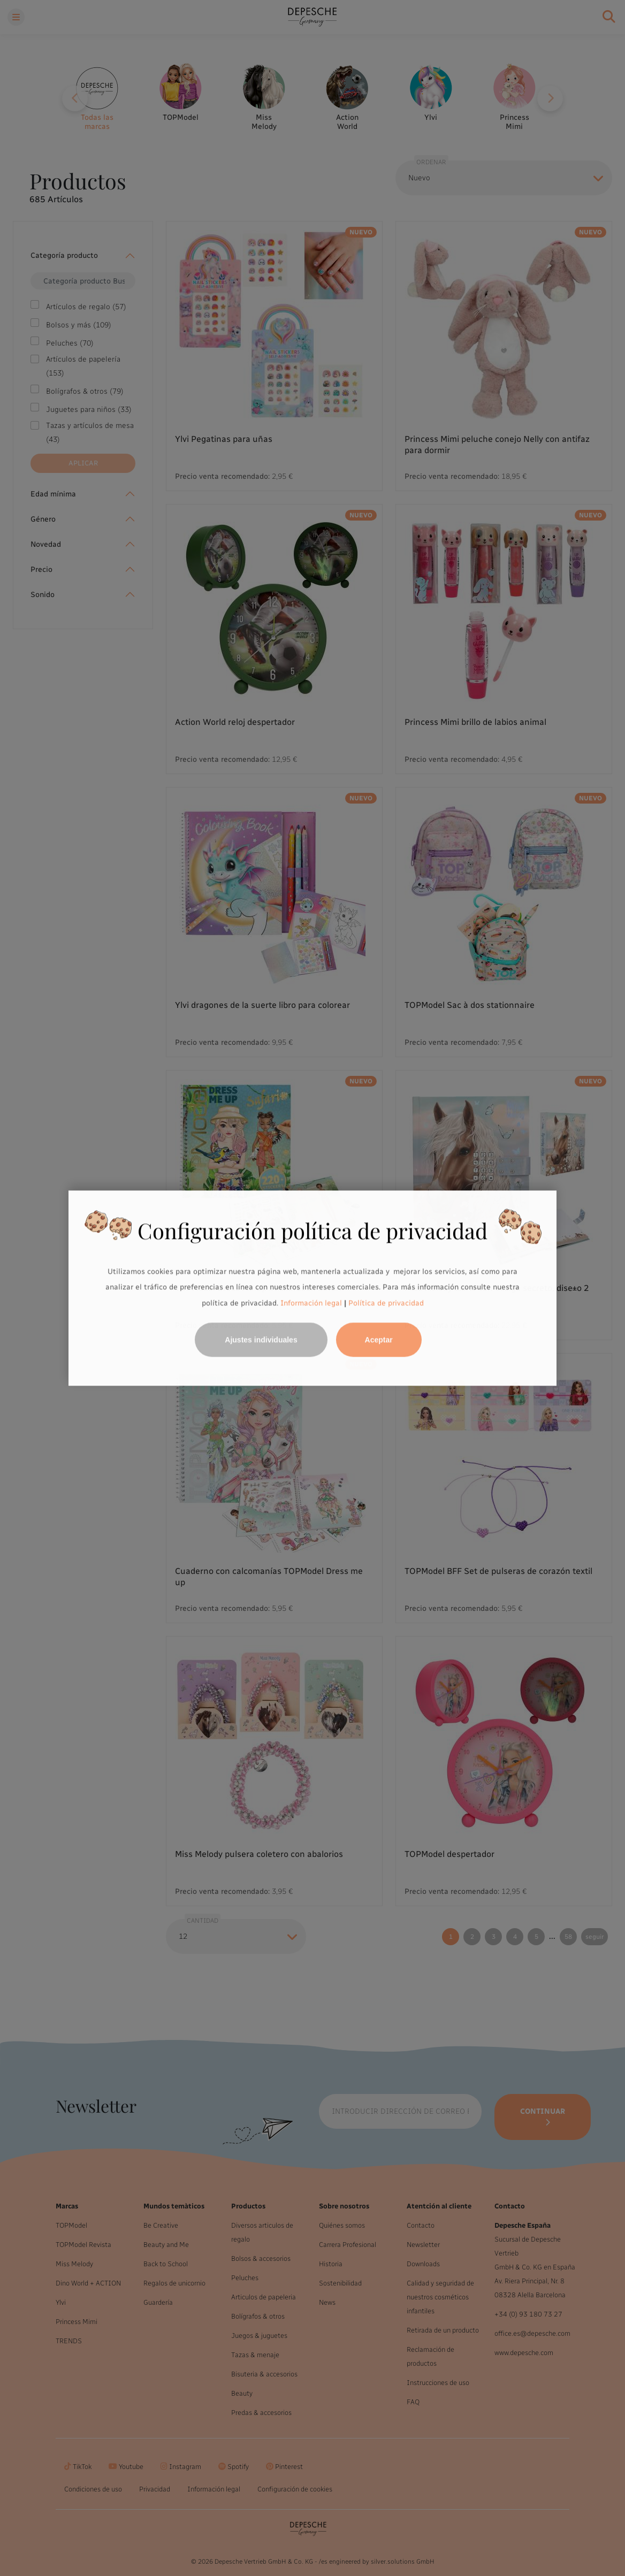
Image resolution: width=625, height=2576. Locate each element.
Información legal (310, 1303)
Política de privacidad (386, 1303)
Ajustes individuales (261, 1339)
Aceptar (379, 1339)
